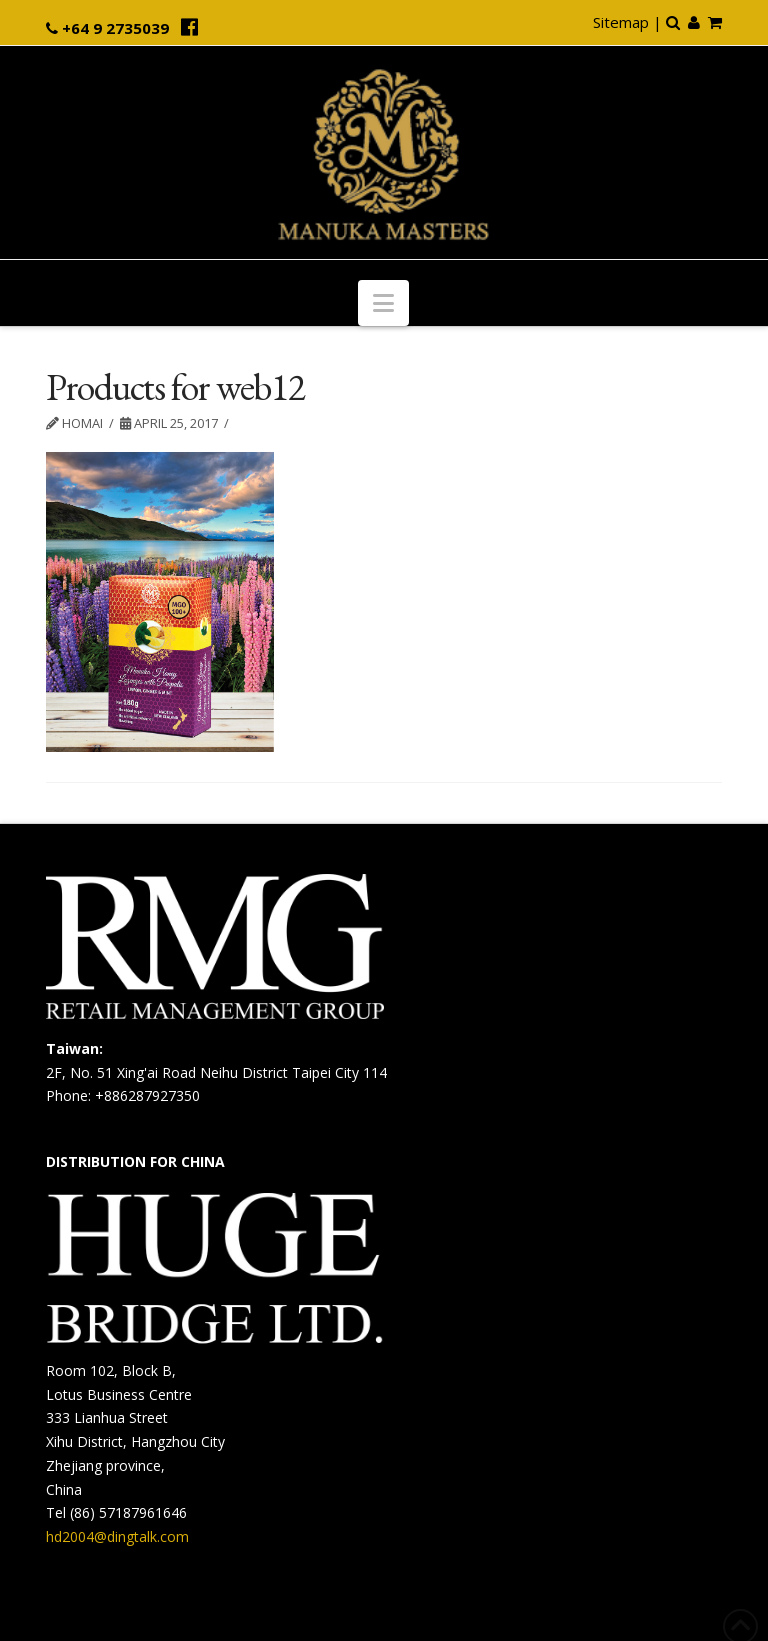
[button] (383, 303)
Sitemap (621, 22)
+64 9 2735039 (115, 28)
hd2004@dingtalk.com (117, 1536)
